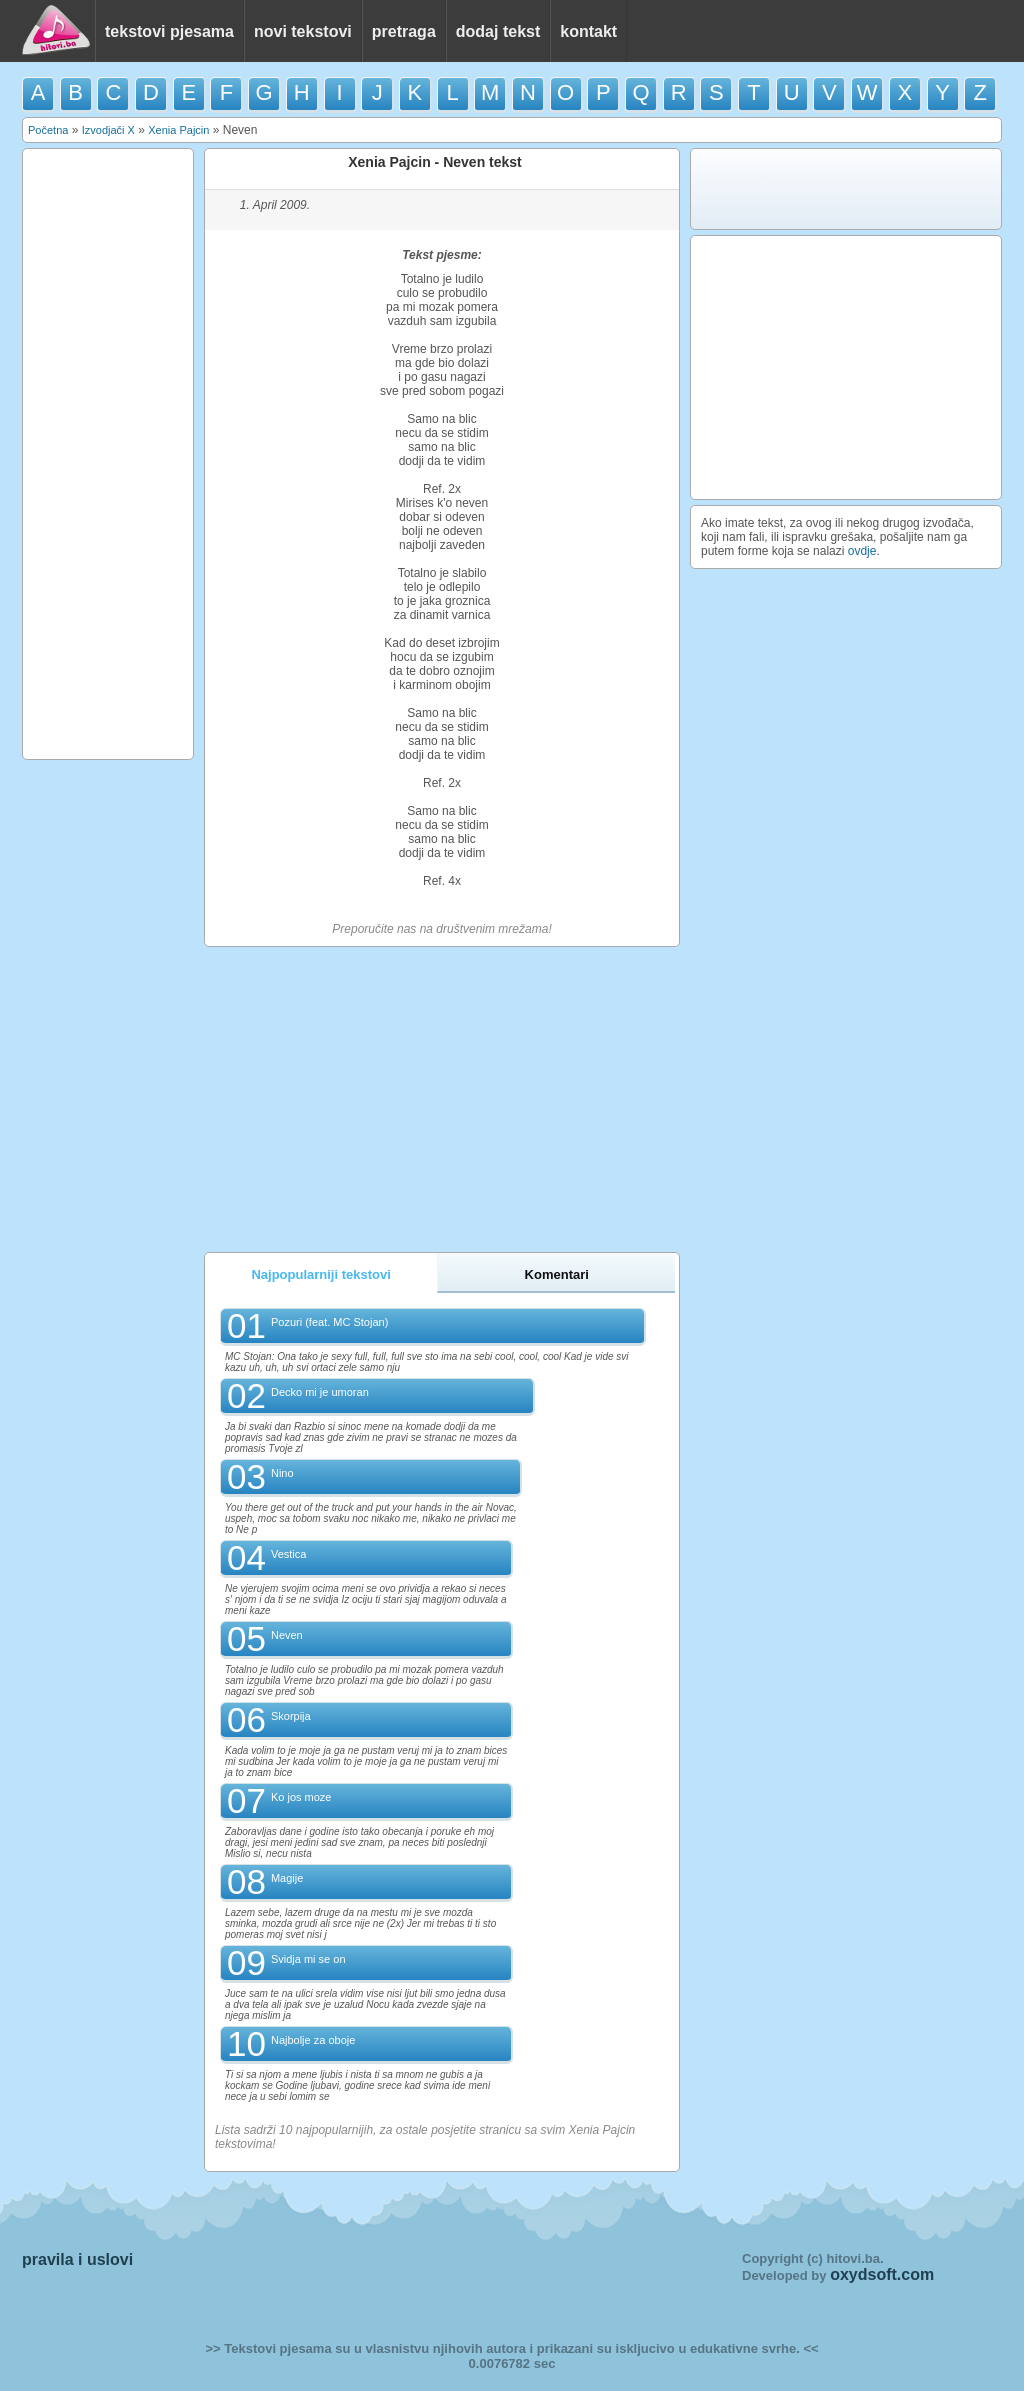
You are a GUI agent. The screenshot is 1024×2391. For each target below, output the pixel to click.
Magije (287, 1878)
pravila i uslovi (77, 2259)
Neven (287, 1635)
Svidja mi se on (308, 1959)
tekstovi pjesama (169, 31)
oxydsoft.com (882, 2274)
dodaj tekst (498, 31)
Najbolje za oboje (313, 2040)
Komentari (557, 1274)
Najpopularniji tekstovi (320, 1274)
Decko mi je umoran (320, 1392)
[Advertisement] (108, 454)
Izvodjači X (108, 130)
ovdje (862, 551)
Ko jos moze (301, 1797)
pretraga (404, 31)
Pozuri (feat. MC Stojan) (329, 1322)
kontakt (588, 31)
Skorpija (291, 1716)
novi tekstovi (303, 31)
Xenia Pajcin (178, 130)
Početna (48, 130)
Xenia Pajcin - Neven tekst (435, 162)
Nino (282, 1473)
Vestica (288, 1554)
